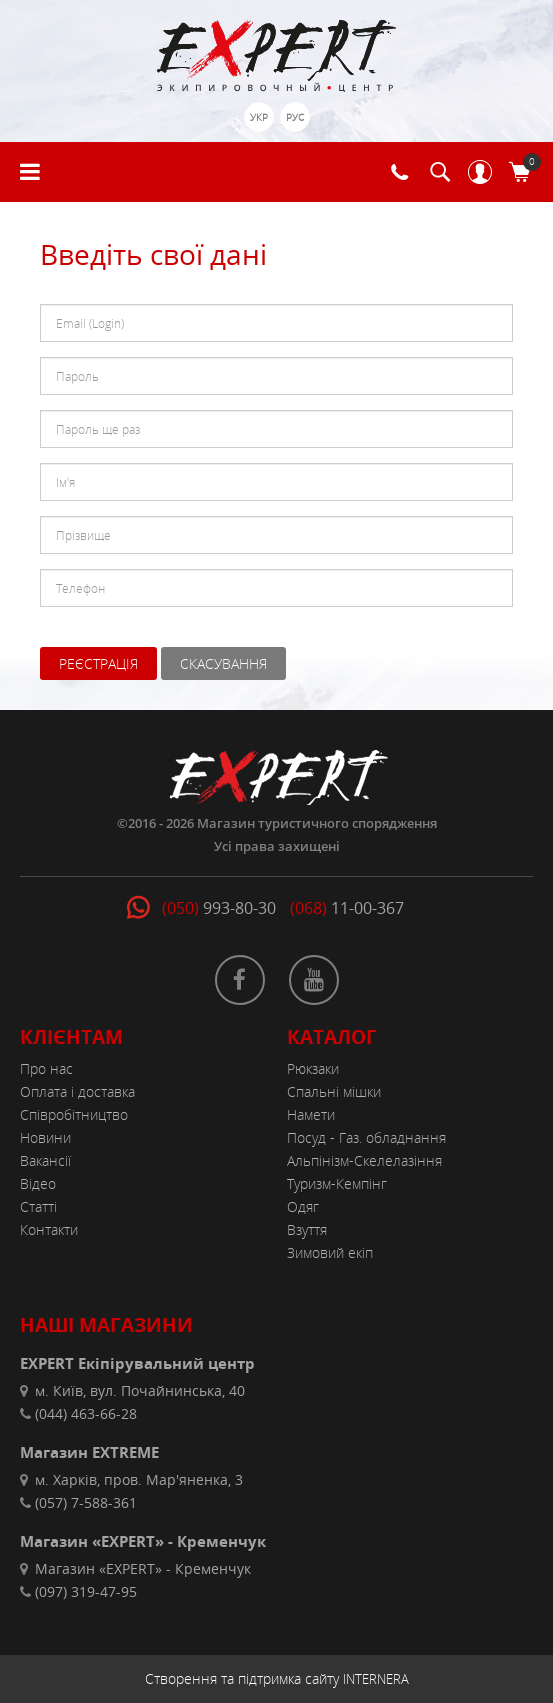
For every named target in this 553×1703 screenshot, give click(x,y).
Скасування (223, 663)
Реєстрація (98, 663)
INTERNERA (376, 1679)
